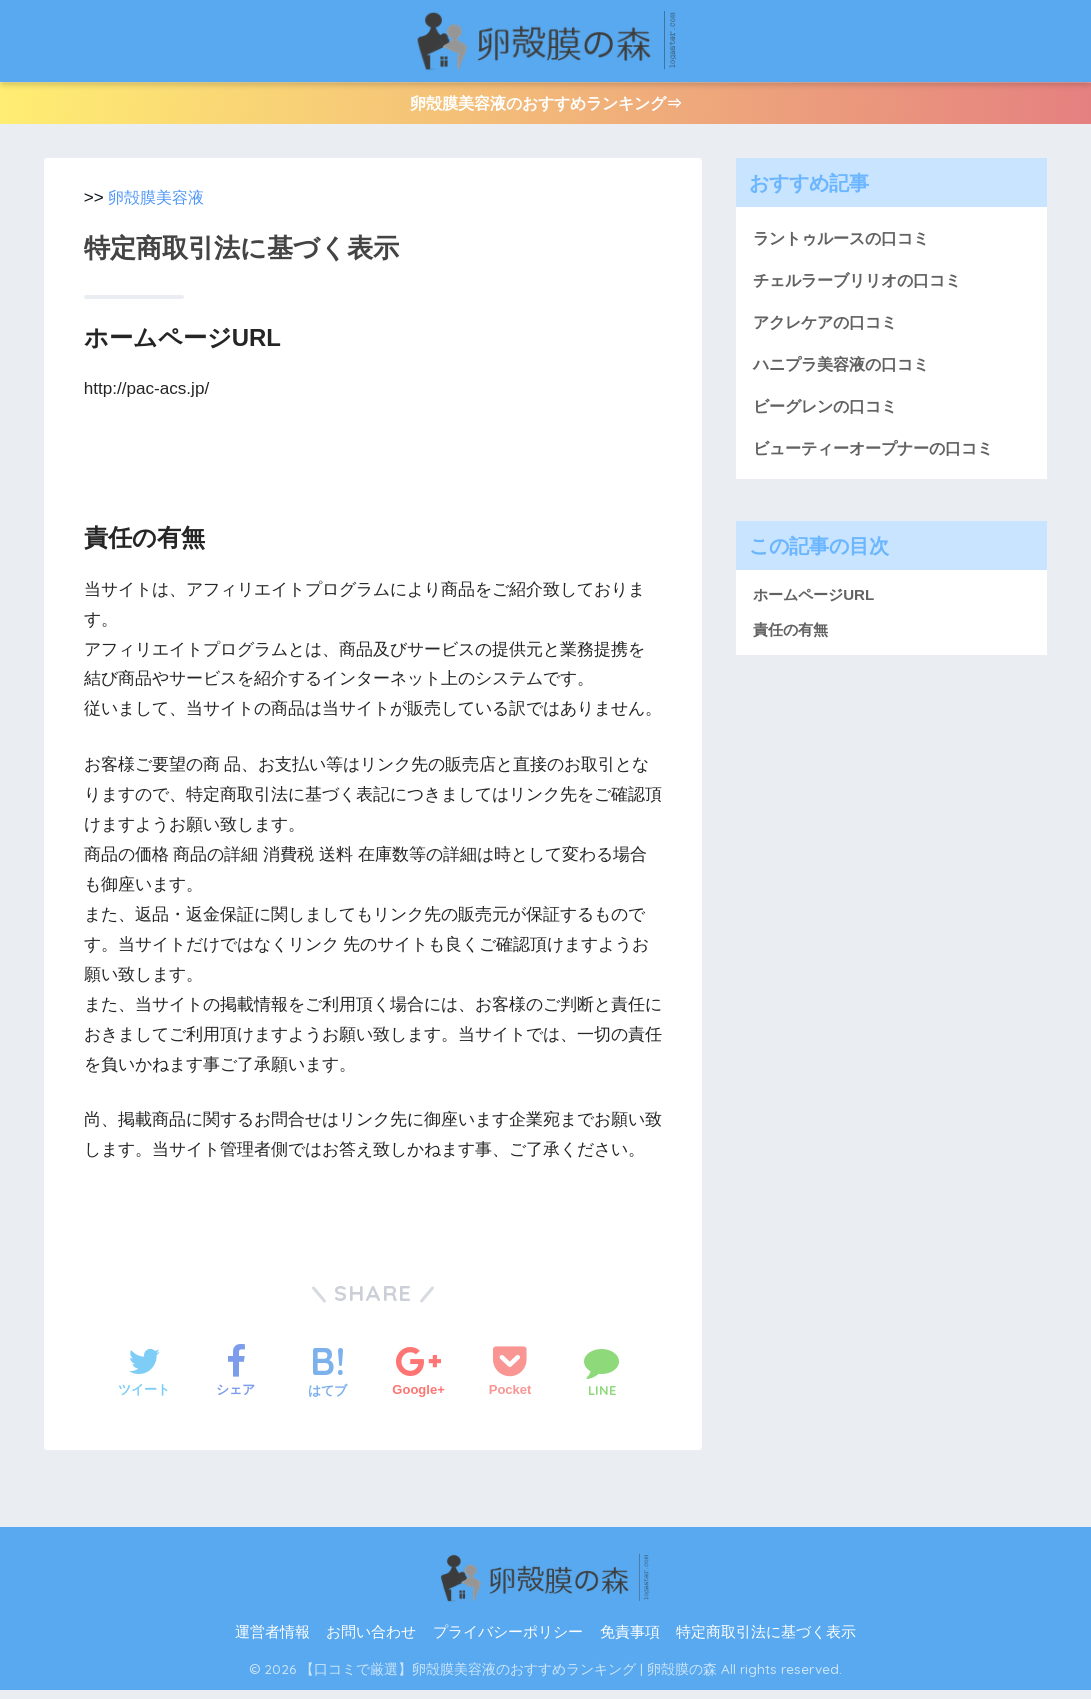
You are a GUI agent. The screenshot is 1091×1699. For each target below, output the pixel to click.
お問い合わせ (371, 1642)
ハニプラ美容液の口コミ (846, 378)
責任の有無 (790, 646)
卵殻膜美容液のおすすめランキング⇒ (545, 107)
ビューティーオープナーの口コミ (880, 464)
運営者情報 (272, 1642)
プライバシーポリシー (508, 1642)
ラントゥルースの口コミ (846, 247)
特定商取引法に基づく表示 (766, 1642)
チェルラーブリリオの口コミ (863, 291)
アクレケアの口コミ (829, 334)
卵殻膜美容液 (159, 206)
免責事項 (630, 1642)
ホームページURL (813, 612)
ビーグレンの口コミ (829, 421)
